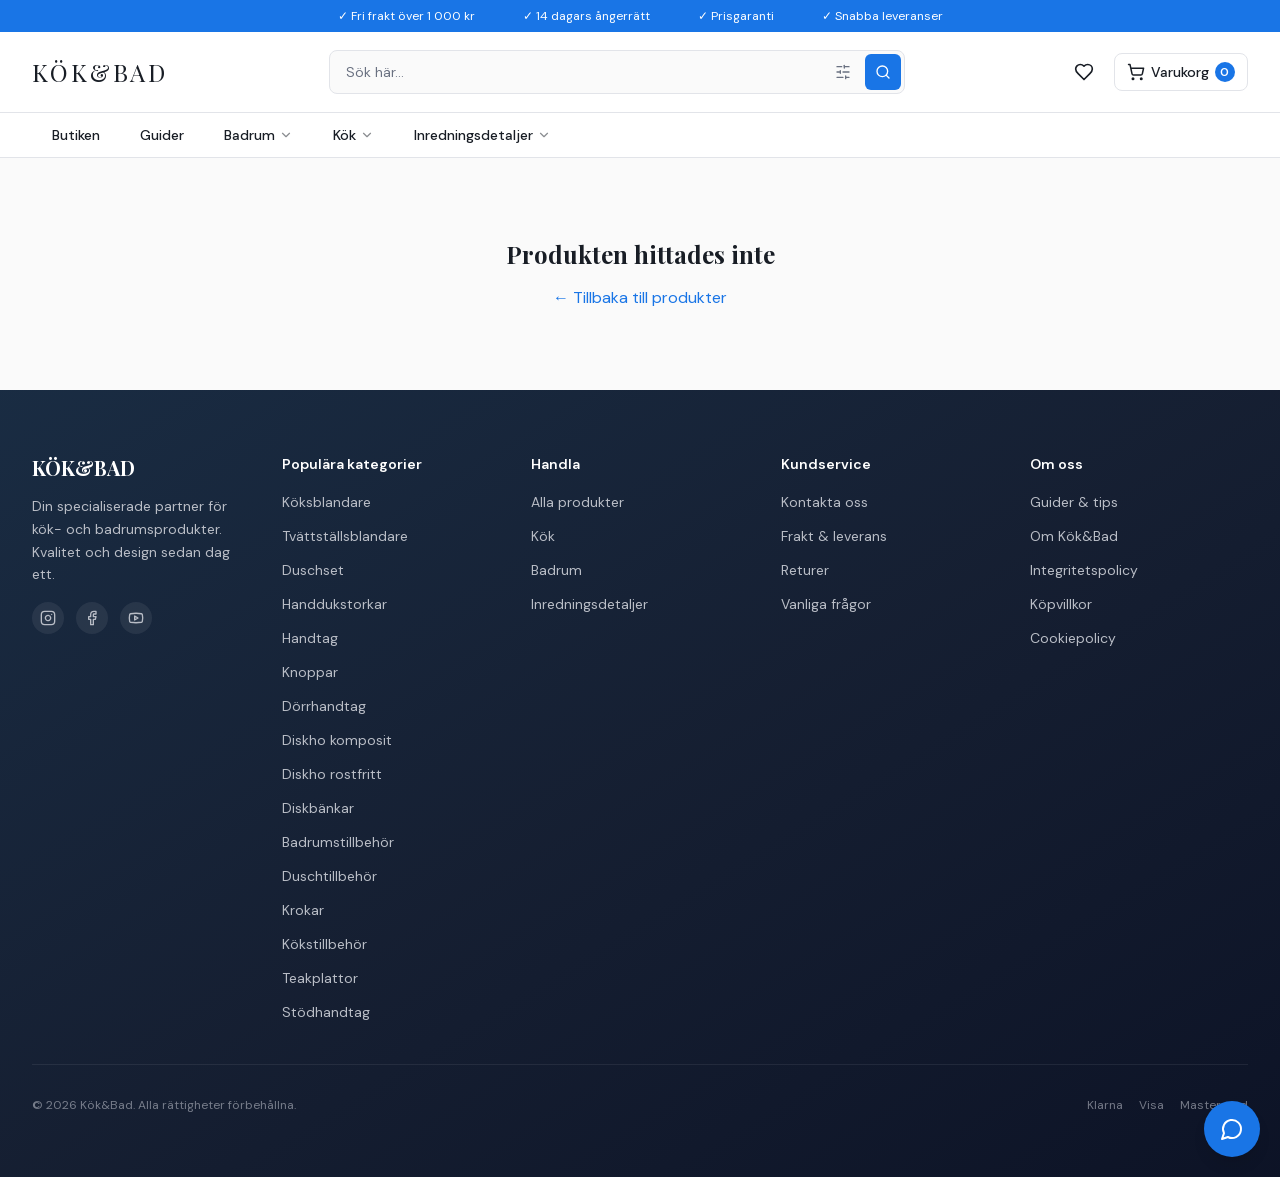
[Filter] (843, 72)
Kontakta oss (824, 502)
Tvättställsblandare (345, 536)
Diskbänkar (318, 808)
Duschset (313, 570)
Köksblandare (326, 502)
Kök (353, 135)
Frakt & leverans (834, 536)
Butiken (76, 135)
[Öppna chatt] (1232, 1129)
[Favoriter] (1084, 72)
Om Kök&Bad (1074, 536)
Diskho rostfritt (332, 774)
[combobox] (617, 72)
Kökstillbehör (324, 944)
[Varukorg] (1181, 72)
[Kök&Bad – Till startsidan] (100, 72)
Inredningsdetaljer (482, 135)
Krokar (303, 910)
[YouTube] (136, 618)
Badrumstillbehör (338, 842)
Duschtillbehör (329, 876)
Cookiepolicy (1073, 638)
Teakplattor (320, 978)
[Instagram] (48, 618)
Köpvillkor (1061, 604)
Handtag (310, 638)
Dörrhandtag (324, 706)
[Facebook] (92, 618)
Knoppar (310, 672)
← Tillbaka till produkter (640, 297)
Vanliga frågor (826, 604)
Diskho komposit (337, 740)
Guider (162, 135)
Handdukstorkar (334, 604)
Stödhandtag (326, 1012)
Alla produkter (577, 502)
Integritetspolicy (1084, 570)
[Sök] (883, 72)
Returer (805, 570)
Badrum (258, 135)
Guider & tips (1074, 502)
